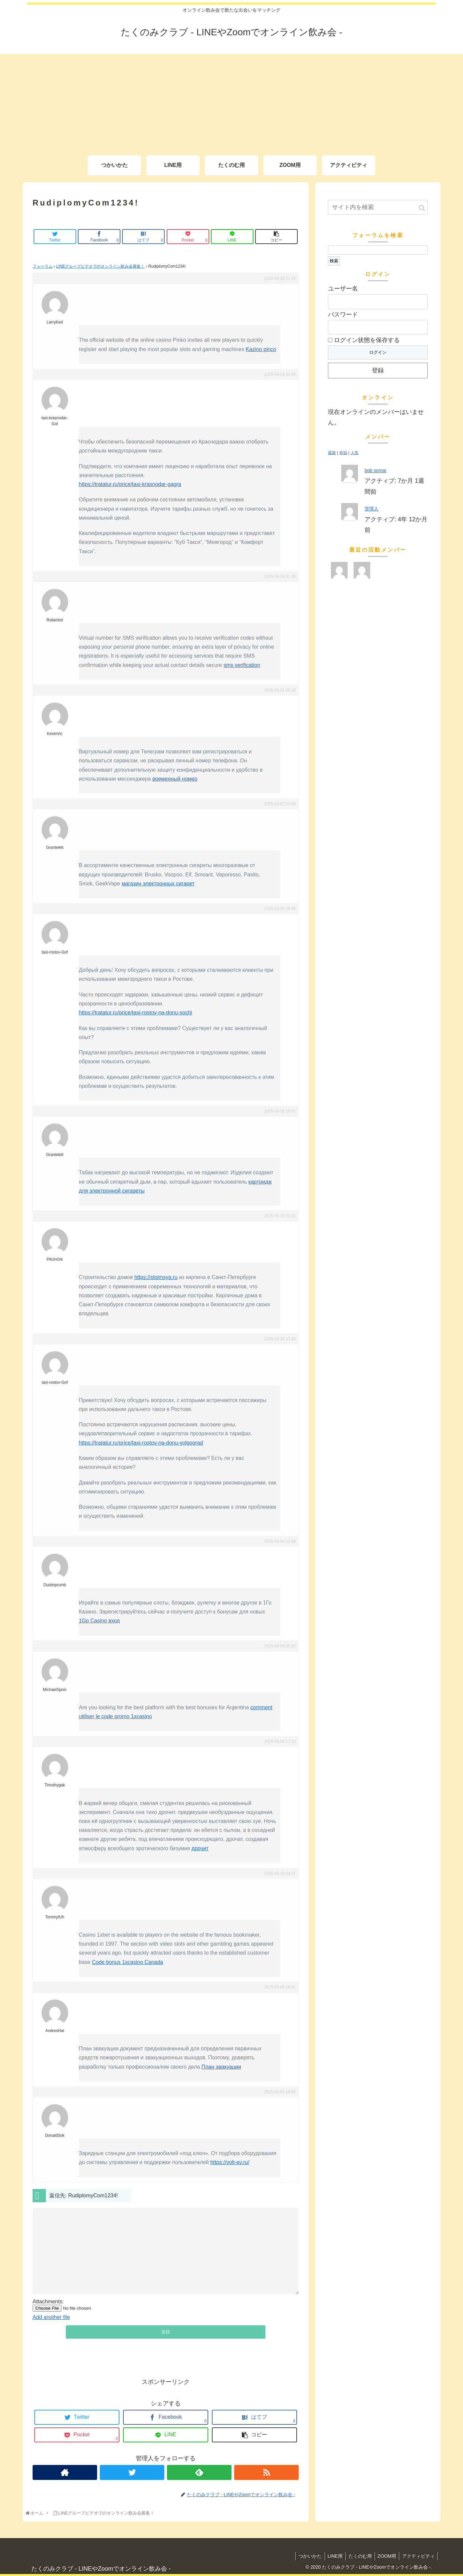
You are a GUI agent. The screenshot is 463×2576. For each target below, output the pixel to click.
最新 (332, 453)
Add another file (51, 2317)
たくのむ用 (357, 2556)
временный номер (174, 779)
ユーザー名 (343, 288)
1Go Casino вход (99, 1620)
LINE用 (331, 2556)
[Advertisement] (231, 100)
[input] (378, 207)
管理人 (372, 508)
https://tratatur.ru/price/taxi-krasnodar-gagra (130, 484)
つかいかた (305, 2556)
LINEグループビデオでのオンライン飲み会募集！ (100, 266)
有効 (343, 453)
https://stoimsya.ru (156, 1277)
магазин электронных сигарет (158, 883)
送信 (165, 2331)
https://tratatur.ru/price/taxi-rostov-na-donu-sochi (135, 1012)
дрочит (200, 1848)
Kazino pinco (261, 349)
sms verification (242, 665)
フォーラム (43, 266)
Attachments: (48, 2301)
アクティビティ (417, 2556)
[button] (422, 208)
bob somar (375, 470)
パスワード (343, 314)
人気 (355, 453)
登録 (378, 370)
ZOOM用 (385, 2556)
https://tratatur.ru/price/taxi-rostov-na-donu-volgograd (141, 1443)
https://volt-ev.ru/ (229, 2162)
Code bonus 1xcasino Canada (127, 1962)
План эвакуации (221, 2067)
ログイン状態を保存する (364, 340)
